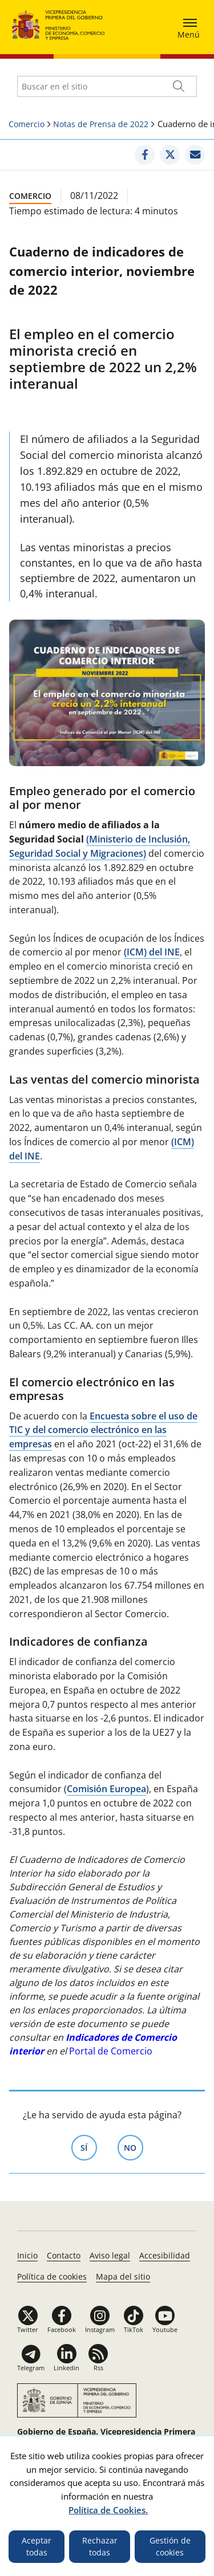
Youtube (164, 2329)
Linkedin (66, 2367)
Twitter (27, 2329)
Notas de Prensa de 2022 (100, 124)
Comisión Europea (106, 1789)
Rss (98, 2367)
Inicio (27, 2255)
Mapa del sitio (123, 2276)
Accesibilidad (164, 2255)
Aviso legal (110, 2255)
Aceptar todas (36, 2546)
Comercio (27, 124)
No (133, 2146)
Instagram (100, 2329)
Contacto (63, 2255)
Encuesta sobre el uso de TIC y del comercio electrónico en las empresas (103, 1430)
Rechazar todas (100, 2546)
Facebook (61, 2329)
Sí (88, 2146)
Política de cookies (52, 2276)
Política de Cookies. (108, 2510)
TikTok (133, 2329)
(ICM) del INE (152, 952)
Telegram (31, 2367)
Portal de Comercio (110, 2051)
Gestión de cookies (170, 2546)
